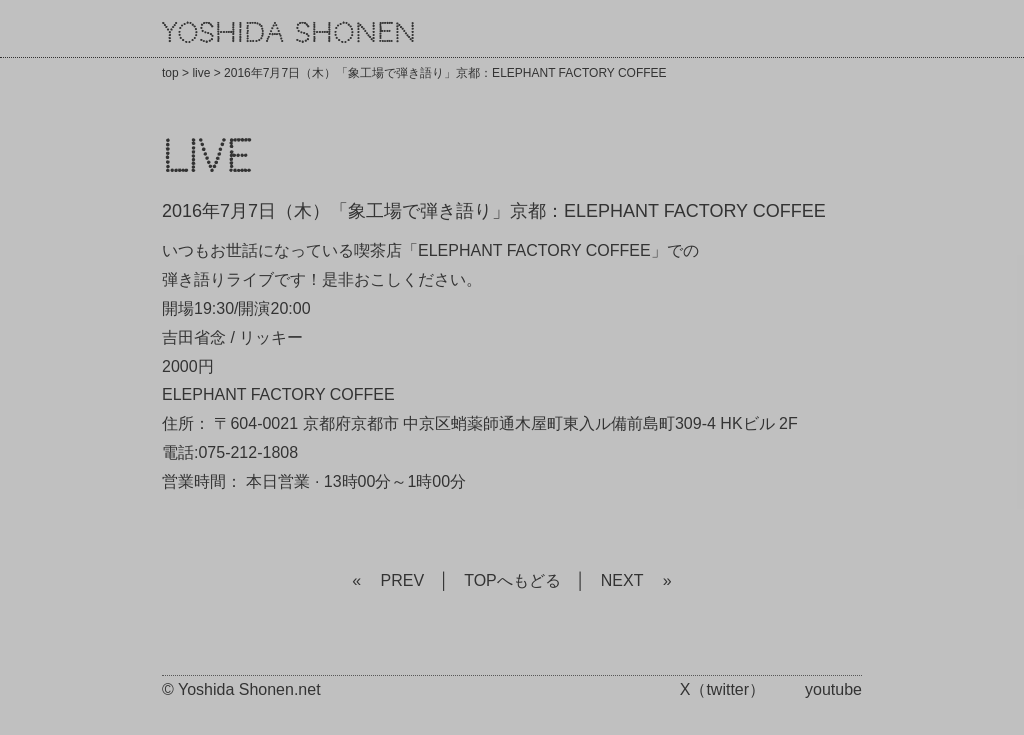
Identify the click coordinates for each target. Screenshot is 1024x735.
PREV (403, 580)
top (170, 73)
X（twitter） (722, 689)
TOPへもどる (512, 580)
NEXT (622, 580)
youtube (833, 689)
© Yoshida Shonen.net (241, 689)
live (201, 73)
